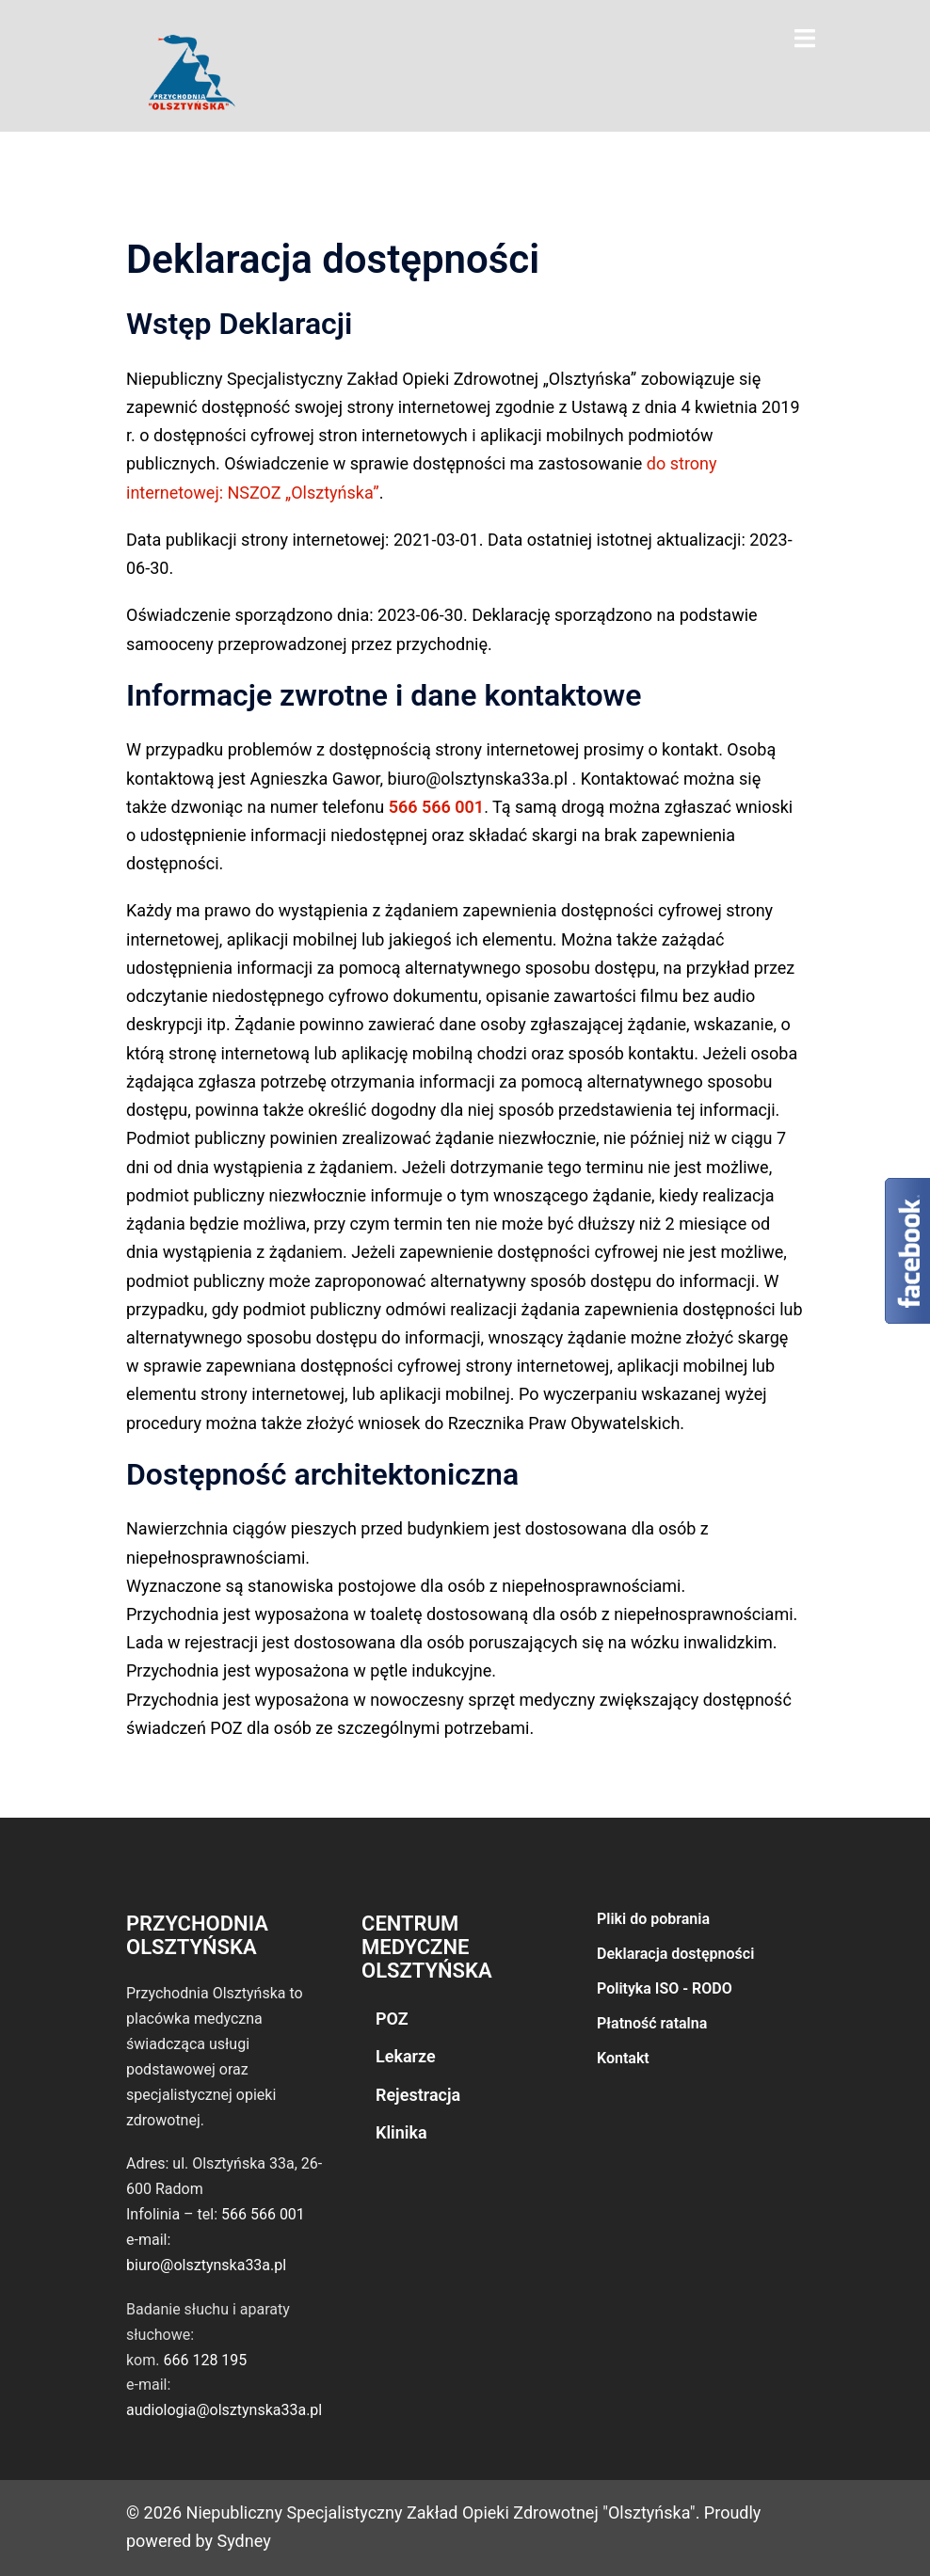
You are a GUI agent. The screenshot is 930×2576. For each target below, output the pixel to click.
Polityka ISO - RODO (664, 1988)
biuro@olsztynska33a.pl (206, 2265)
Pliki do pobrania (653, 1919)
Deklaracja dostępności (675, 1954)
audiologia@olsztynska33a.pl (224, 2410)
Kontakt (623, 2058)
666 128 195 (205, 2360)
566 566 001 (437, 807)
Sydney (244, 2541)
